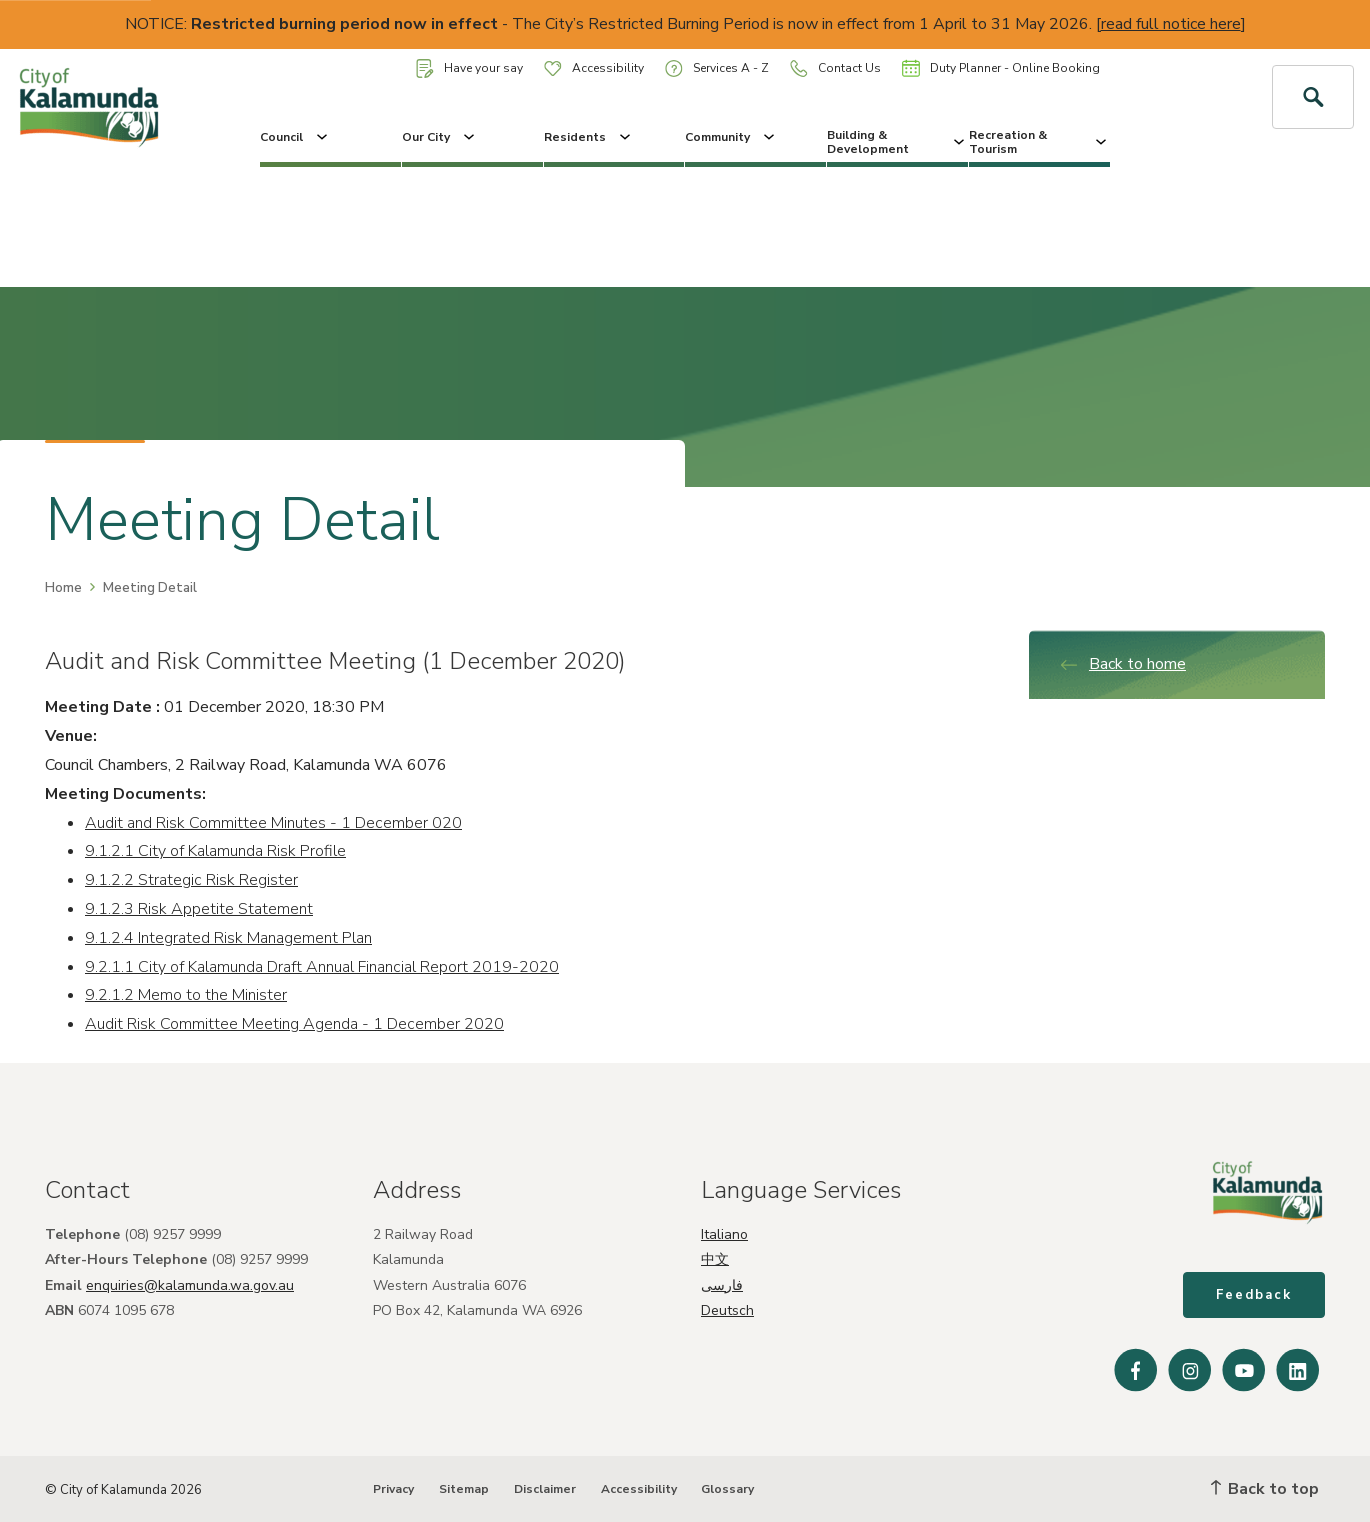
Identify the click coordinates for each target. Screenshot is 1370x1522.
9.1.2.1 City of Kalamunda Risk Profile (215, 851)
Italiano (724, 1234)
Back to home (1122, 664)
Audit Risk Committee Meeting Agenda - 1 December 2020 (294, 1024)
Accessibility (594, 68)
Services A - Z (717, 68)
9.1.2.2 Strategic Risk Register (191, 880)
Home (63, 588)
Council (295, 137)
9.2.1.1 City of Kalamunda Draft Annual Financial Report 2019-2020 (322, 967)
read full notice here (1171, 24)
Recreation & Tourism (1039, 142)
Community (731, 137)
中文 (715, 1259)
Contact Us (835, 68)
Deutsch (727, 1310)
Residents (589, 137)
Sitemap (464, 1489)
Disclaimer (545, 1489)
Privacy (393, 1489)
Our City (440, 137)
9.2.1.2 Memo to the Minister (186, 995)
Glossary (727, 1489)
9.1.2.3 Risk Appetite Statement (199, 909)
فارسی (722, 1285)
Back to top (1265, 1489)
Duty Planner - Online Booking (1001, 68)
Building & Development (897, 142)
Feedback (1254, 1295)
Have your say (469, 68)
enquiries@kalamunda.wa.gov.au (190, 1285)
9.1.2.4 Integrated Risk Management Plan (228, 938)
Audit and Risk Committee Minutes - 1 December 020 (273, 823)
